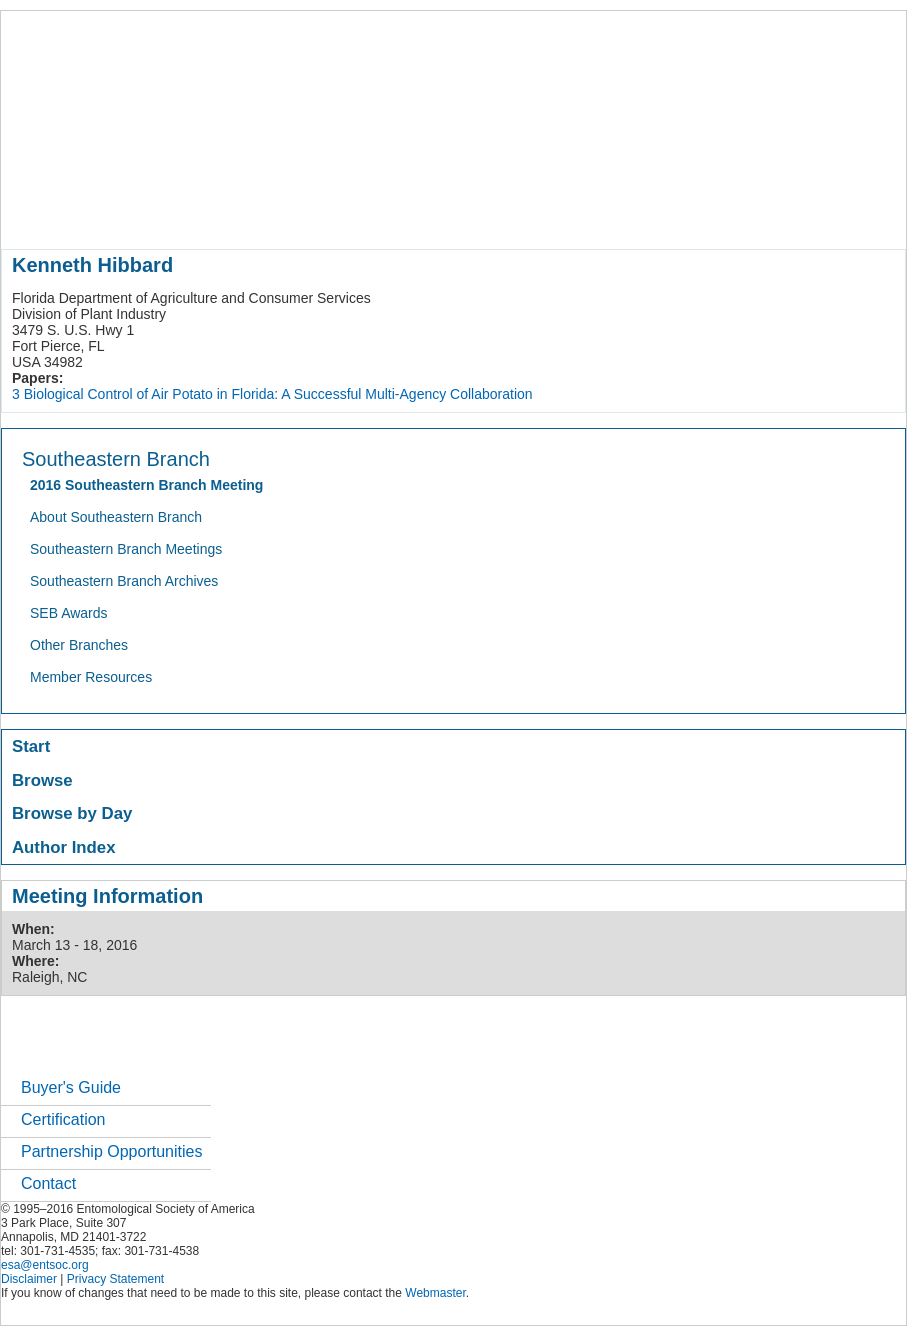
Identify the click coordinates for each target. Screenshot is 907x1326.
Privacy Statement (115, 1279)
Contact (48, 1183)
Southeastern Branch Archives (124, 581)
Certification (63, 1119)
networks (738, 214)
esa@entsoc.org (45, 1265)
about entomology (108, 214)
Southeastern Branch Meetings (126, 549)
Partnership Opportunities (111, 1151)
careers (668, 214)
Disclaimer (29, 1279)
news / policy (516, 214)
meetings (337, 214)
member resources (235, 214)
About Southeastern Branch (116, 517)
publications (421, 214)
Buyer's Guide (71, 1087)
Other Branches (79, 645)
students (600, 214)
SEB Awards (69, 613)
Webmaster (435, 1293)
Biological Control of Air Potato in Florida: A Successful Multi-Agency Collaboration (278, 394)
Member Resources (91, 677)
